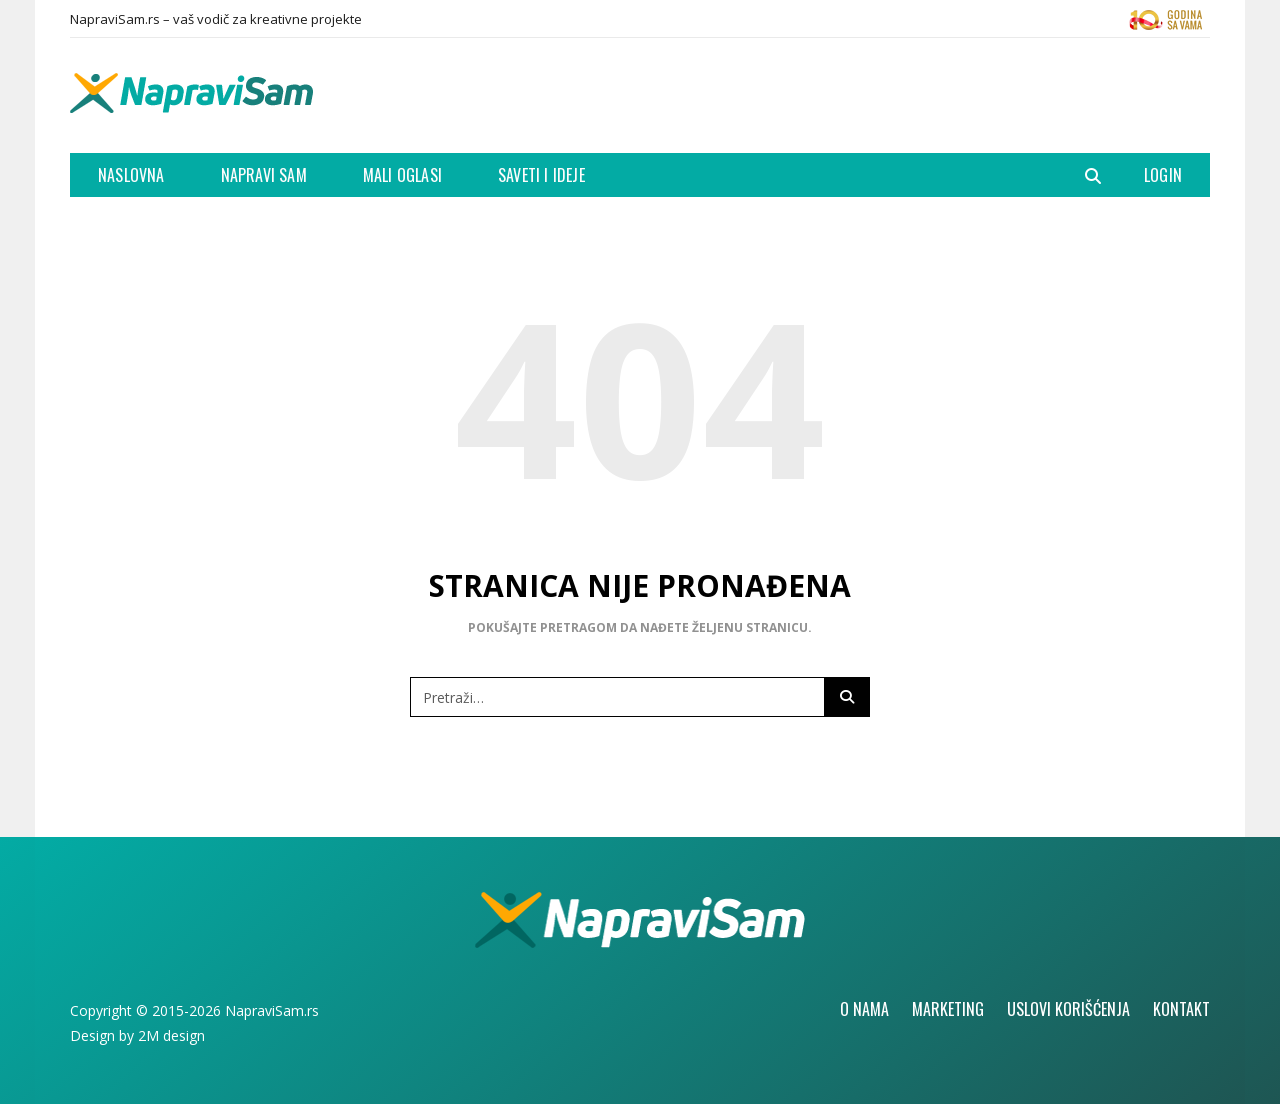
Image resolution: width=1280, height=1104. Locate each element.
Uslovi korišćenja (1068, 1009)
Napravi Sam (264, 175)
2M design (171, 1035)
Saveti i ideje (541, 175)
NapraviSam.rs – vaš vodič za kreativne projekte (216, 19)
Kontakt (1181, 1009)
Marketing (948, 1009)
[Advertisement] (846, 93)
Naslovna (131, 175)
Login (1163, 175)
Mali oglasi (402, 175)
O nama (864, 1009)
